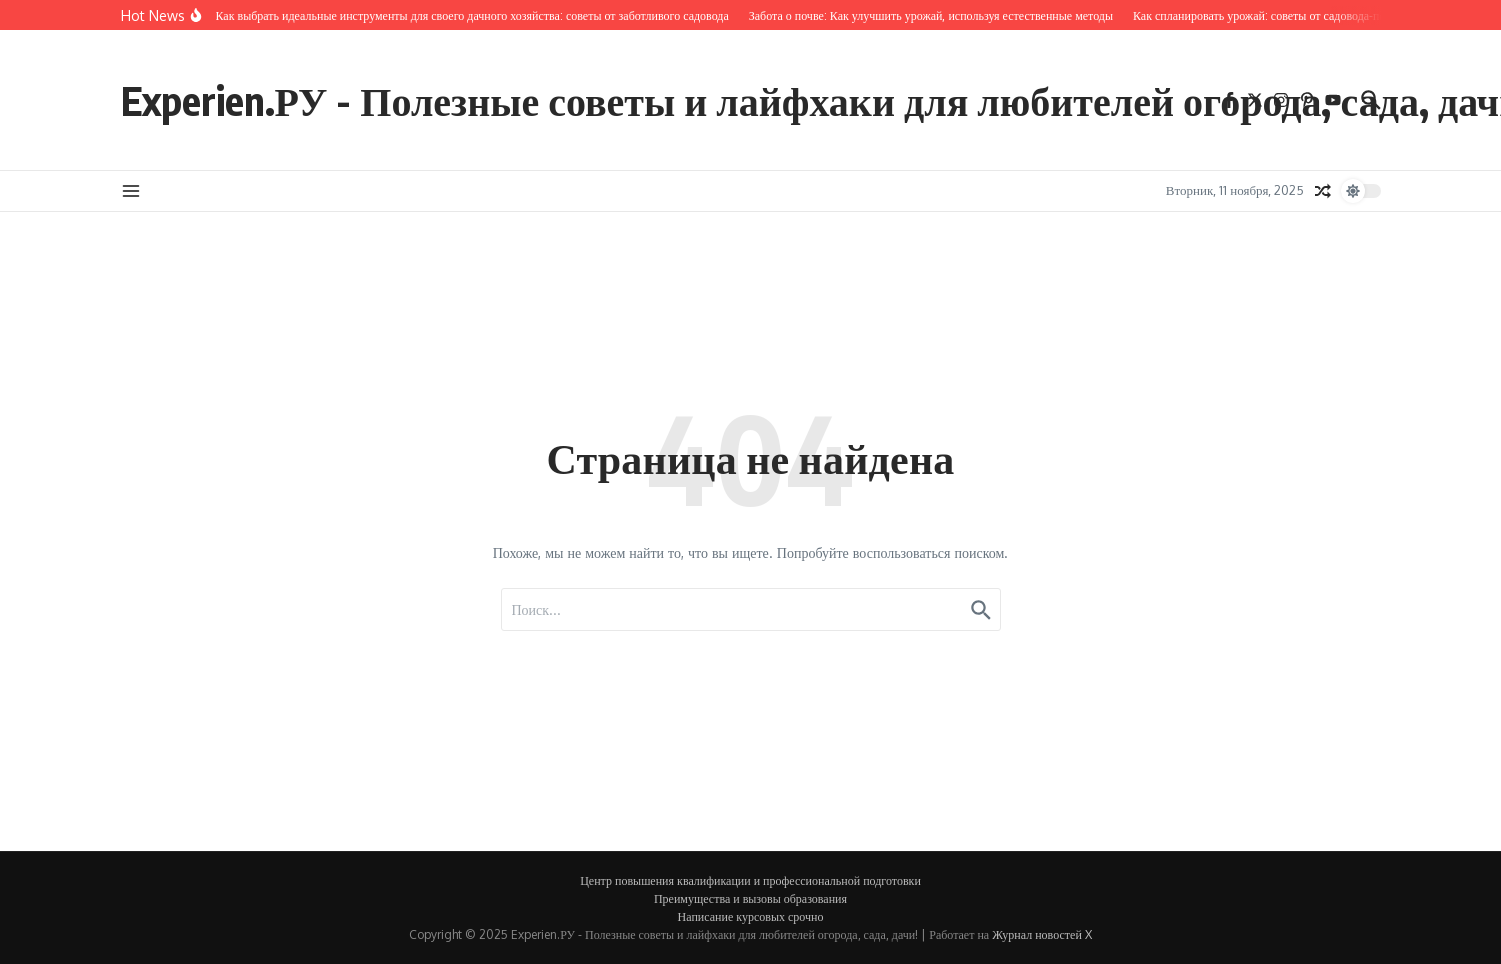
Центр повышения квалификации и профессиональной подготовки (750, 880)
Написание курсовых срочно (751, 916)
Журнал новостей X (1042, 934)
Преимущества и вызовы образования (750, 898)
